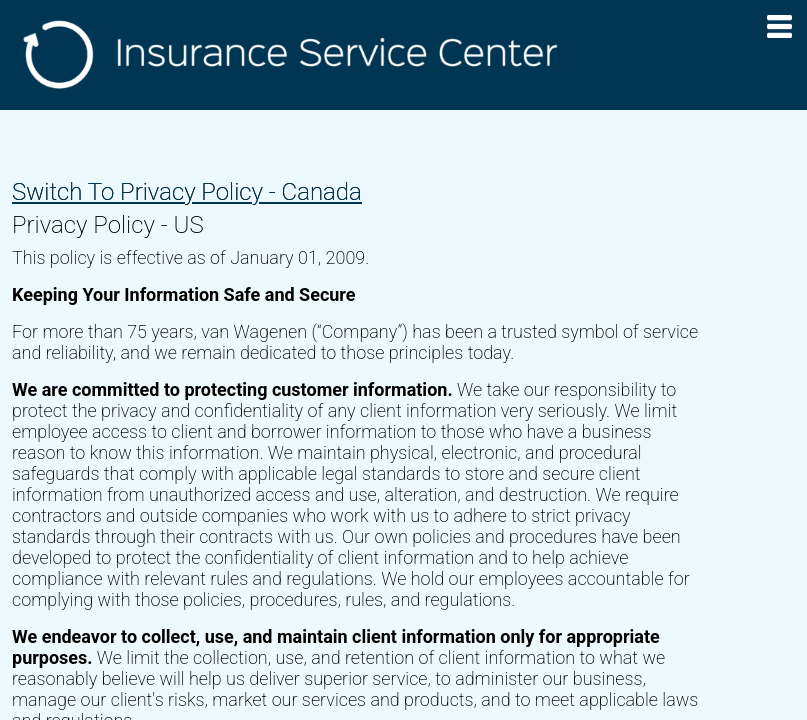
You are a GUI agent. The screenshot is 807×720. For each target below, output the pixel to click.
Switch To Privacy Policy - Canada (187, 192)
